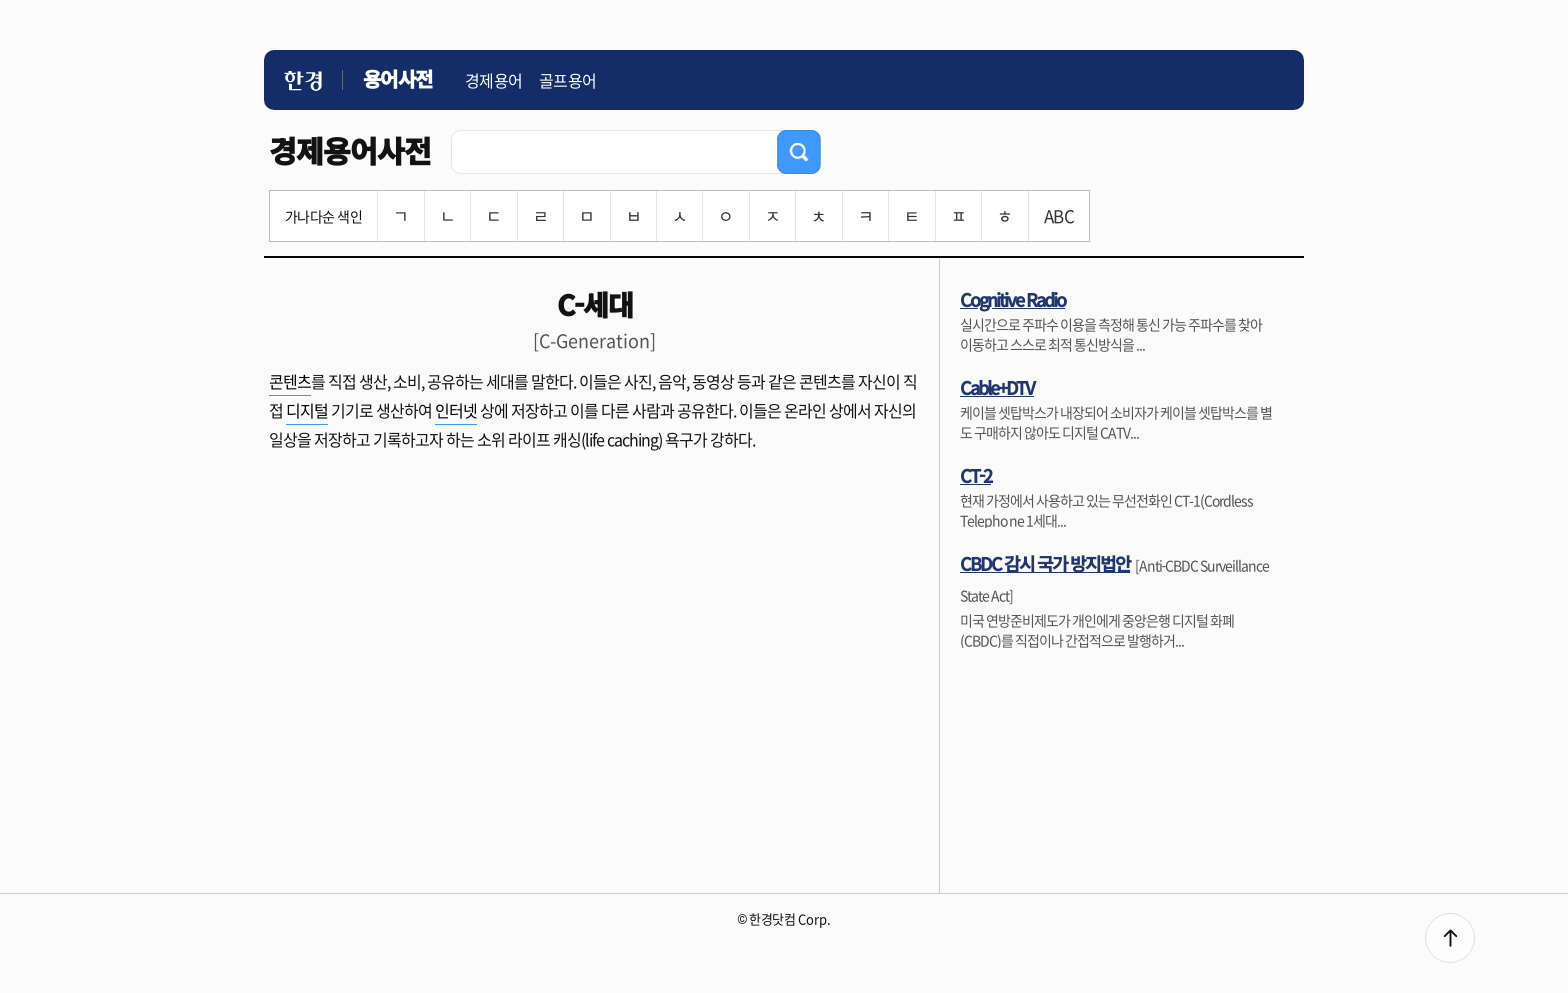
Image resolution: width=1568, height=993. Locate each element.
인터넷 (456, 410)
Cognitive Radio (1012, 299)
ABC (1059, 215)
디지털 (307, 410)
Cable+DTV (997, 387)
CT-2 (975, 475)
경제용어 (494, 80)
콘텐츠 (290, 381)
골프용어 (568, 80)
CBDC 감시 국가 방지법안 (1045, 563)
